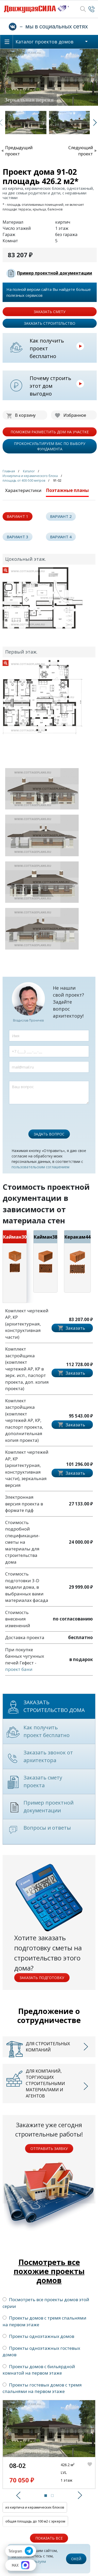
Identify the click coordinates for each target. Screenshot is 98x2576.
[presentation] (48, 1114)
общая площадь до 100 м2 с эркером (35, 2521)
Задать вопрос (49, 1134)
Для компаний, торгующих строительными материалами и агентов (45, 2083)
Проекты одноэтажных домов (38, 2336)
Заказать (75, 1328)
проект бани (18, 1669)
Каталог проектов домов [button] (44, 42)
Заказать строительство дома (54, 1706)
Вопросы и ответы (47, 1827)
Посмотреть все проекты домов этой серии (46, 2303)
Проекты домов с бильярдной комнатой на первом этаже (39, 2369)
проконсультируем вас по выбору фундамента (49, 446)
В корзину (25, 415)
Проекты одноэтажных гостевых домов (41, 2351)
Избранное (74, 415)
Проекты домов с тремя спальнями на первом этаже (44, 2321)
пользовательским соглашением (40, 1166)
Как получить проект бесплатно (47, 348)
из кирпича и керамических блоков (34, 2507)
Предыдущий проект (18, 151)
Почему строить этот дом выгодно (50, 386)
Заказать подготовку (42, 1977)
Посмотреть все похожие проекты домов (49, 2271)
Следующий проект (80, 151)
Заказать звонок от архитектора (48, 1756)
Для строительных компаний (48, 2047)
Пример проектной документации (54, 273)
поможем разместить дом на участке (50, 431)
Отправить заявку (49, 2148)
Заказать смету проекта (42, 1781)
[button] (17, 2495)
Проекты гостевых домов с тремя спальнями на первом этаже (42, 2388)
